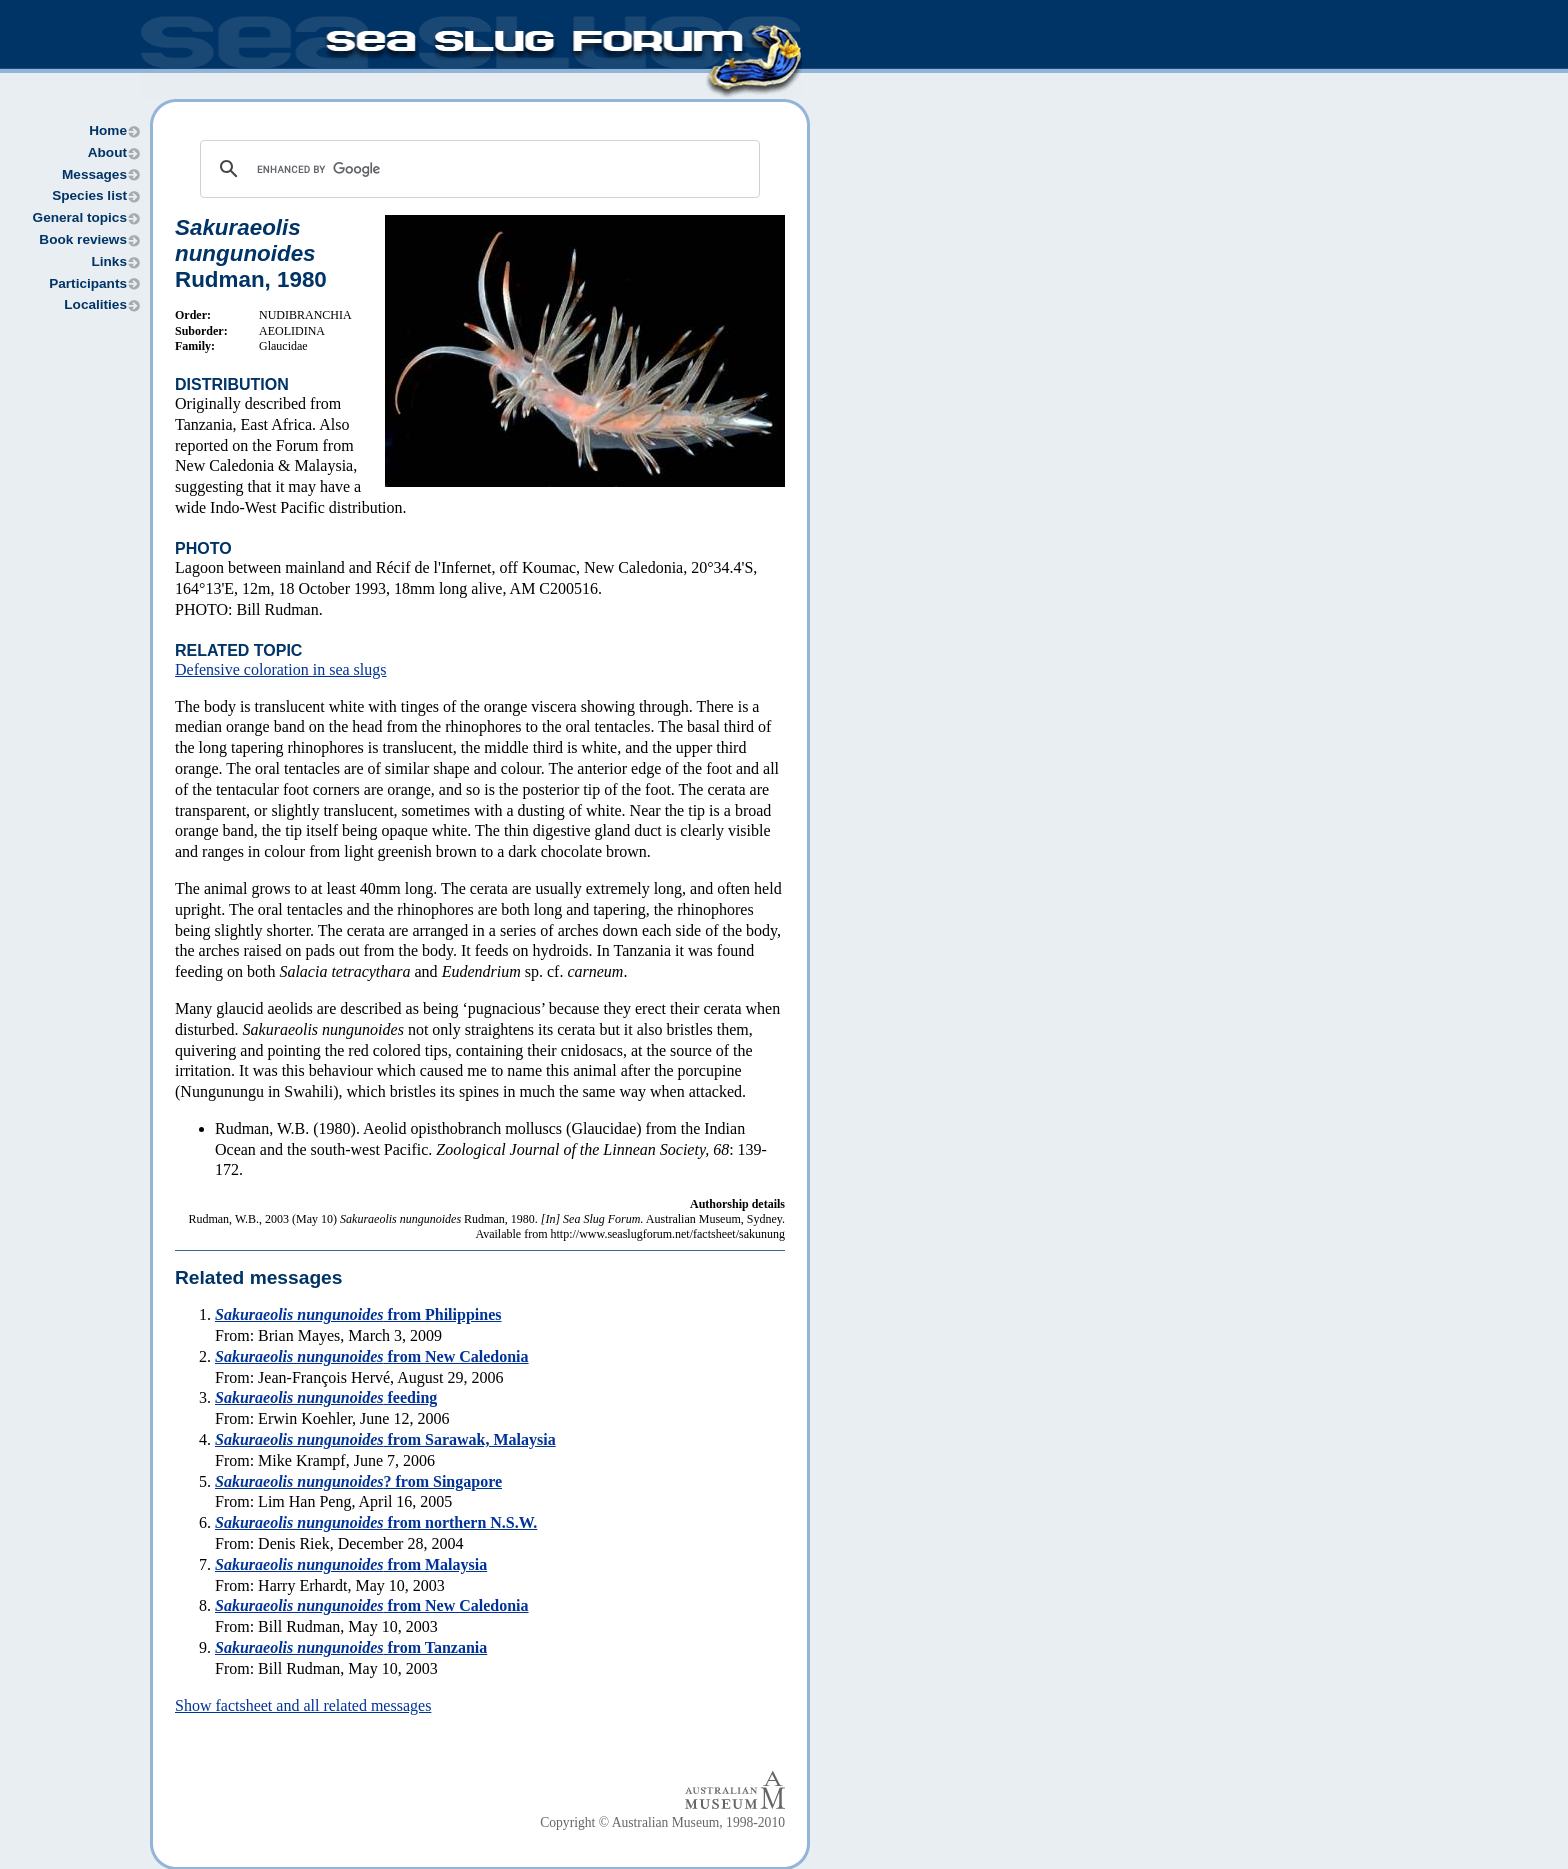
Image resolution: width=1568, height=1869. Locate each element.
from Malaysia (351, 1564)
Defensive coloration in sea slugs (281, 669)
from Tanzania (351, 1647)
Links (109, 261)
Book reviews (83, 239)
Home (108, 130)
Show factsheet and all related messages (303, 1705)
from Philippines (358, 1314)
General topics (80, 217)
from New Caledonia (372, 1356)
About (107, 152)
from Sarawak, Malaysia (385, 1439)
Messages (94, 174)
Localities (95, 304)
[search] (477, 169)
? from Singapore (358, 1481)
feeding (326, 1397)
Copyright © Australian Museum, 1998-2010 (662, 1822)
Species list (89, 195)
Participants (88, 283)
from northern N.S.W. (376, 1522)
